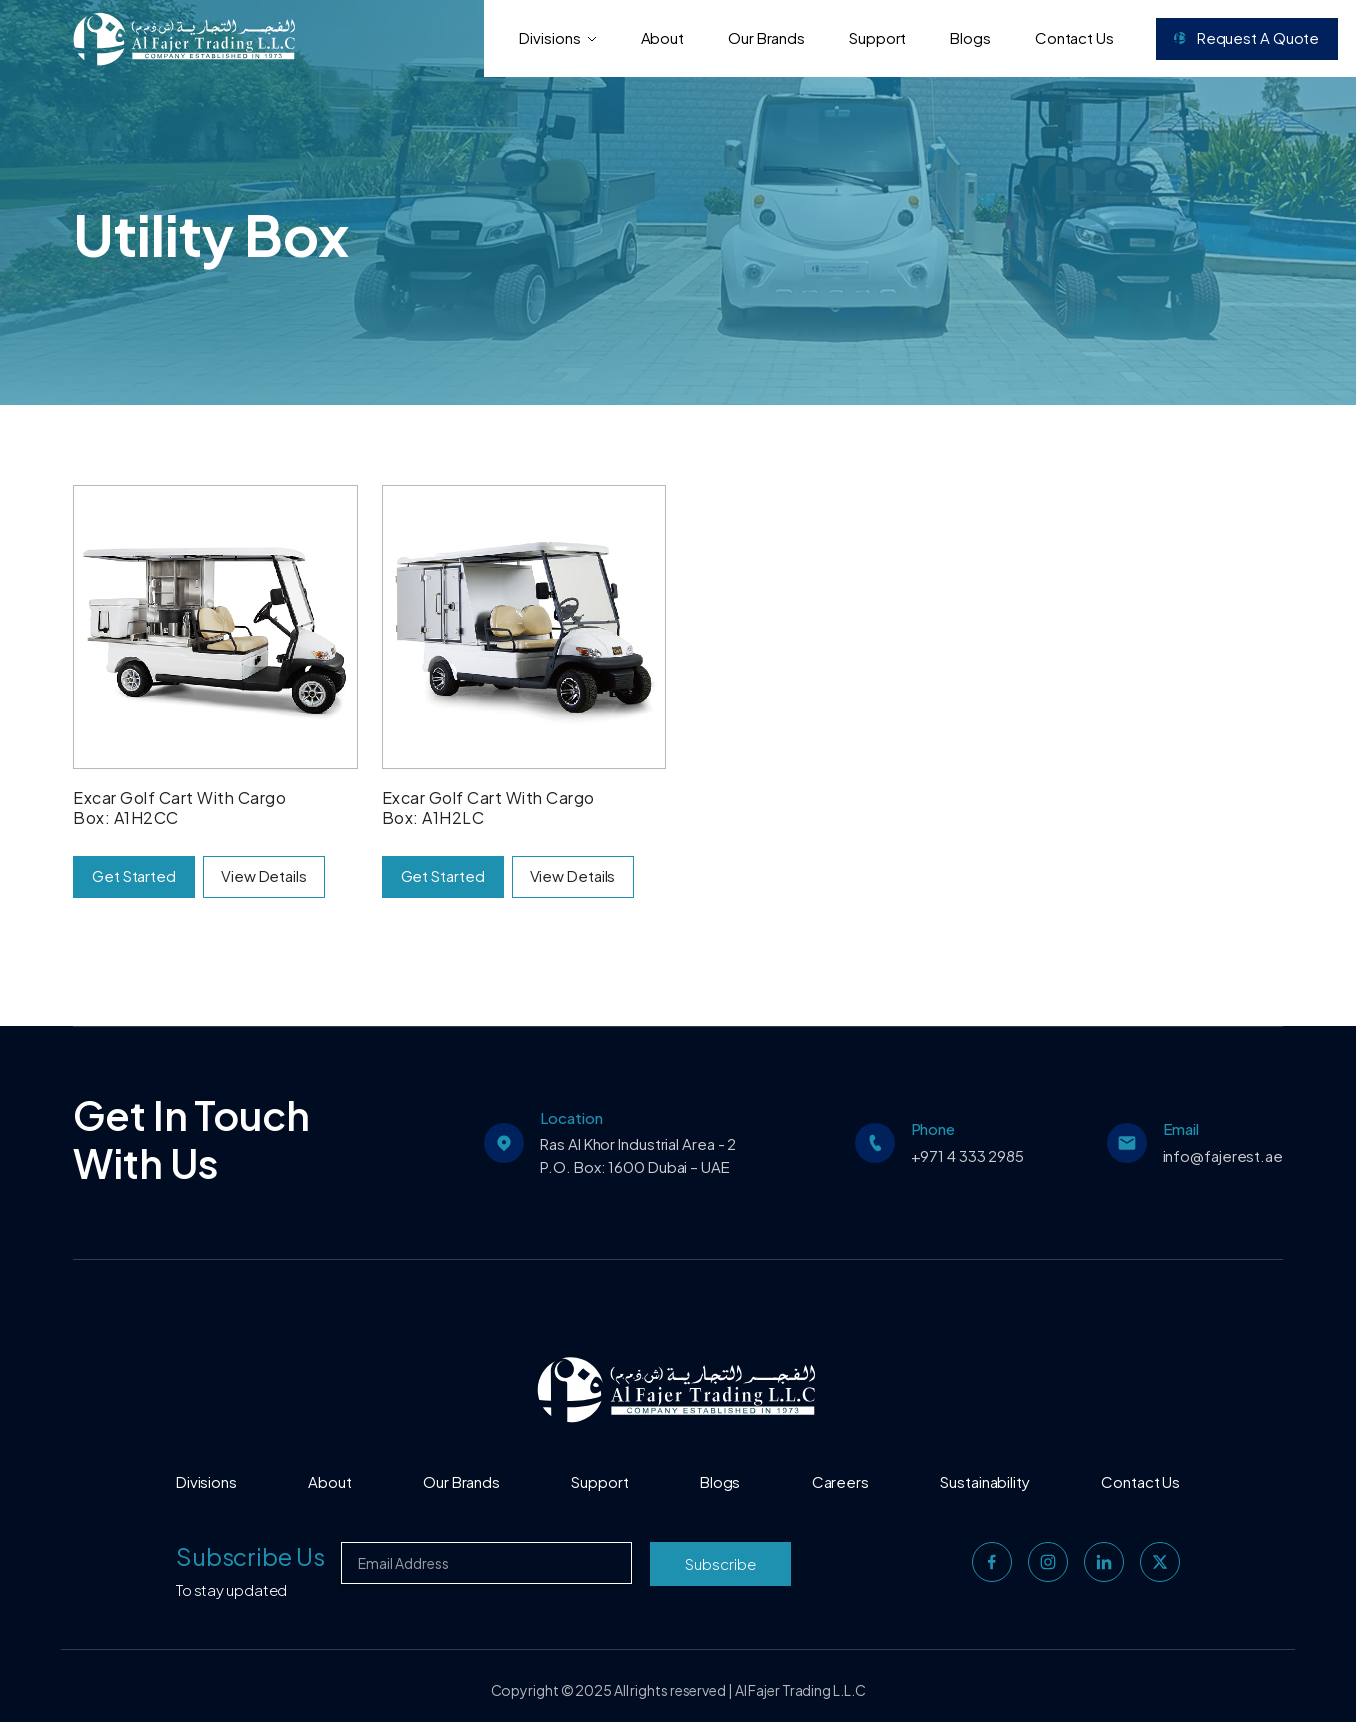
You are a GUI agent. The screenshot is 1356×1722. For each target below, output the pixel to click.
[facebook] (992, 1562)
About (663, 37)
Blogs (970, 37)
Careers (840, 1481)
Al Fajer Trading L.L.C (800, 1690)
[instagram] (1048, 1562)
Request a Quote (1246, 37)
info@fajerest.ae (1223, 1155)
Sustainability (985, 1481)
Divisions (557, 37)
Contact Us (1074, 37)
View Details (264, 875)
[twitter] (1160, 1562)
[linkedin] (1104, 1562)
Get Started (134, 875)
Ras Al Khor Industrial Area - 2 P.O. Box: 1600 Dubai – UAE (638, 1155)
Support (877, 37)
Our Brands (766, 37)
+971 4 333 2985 (968, 1155)
